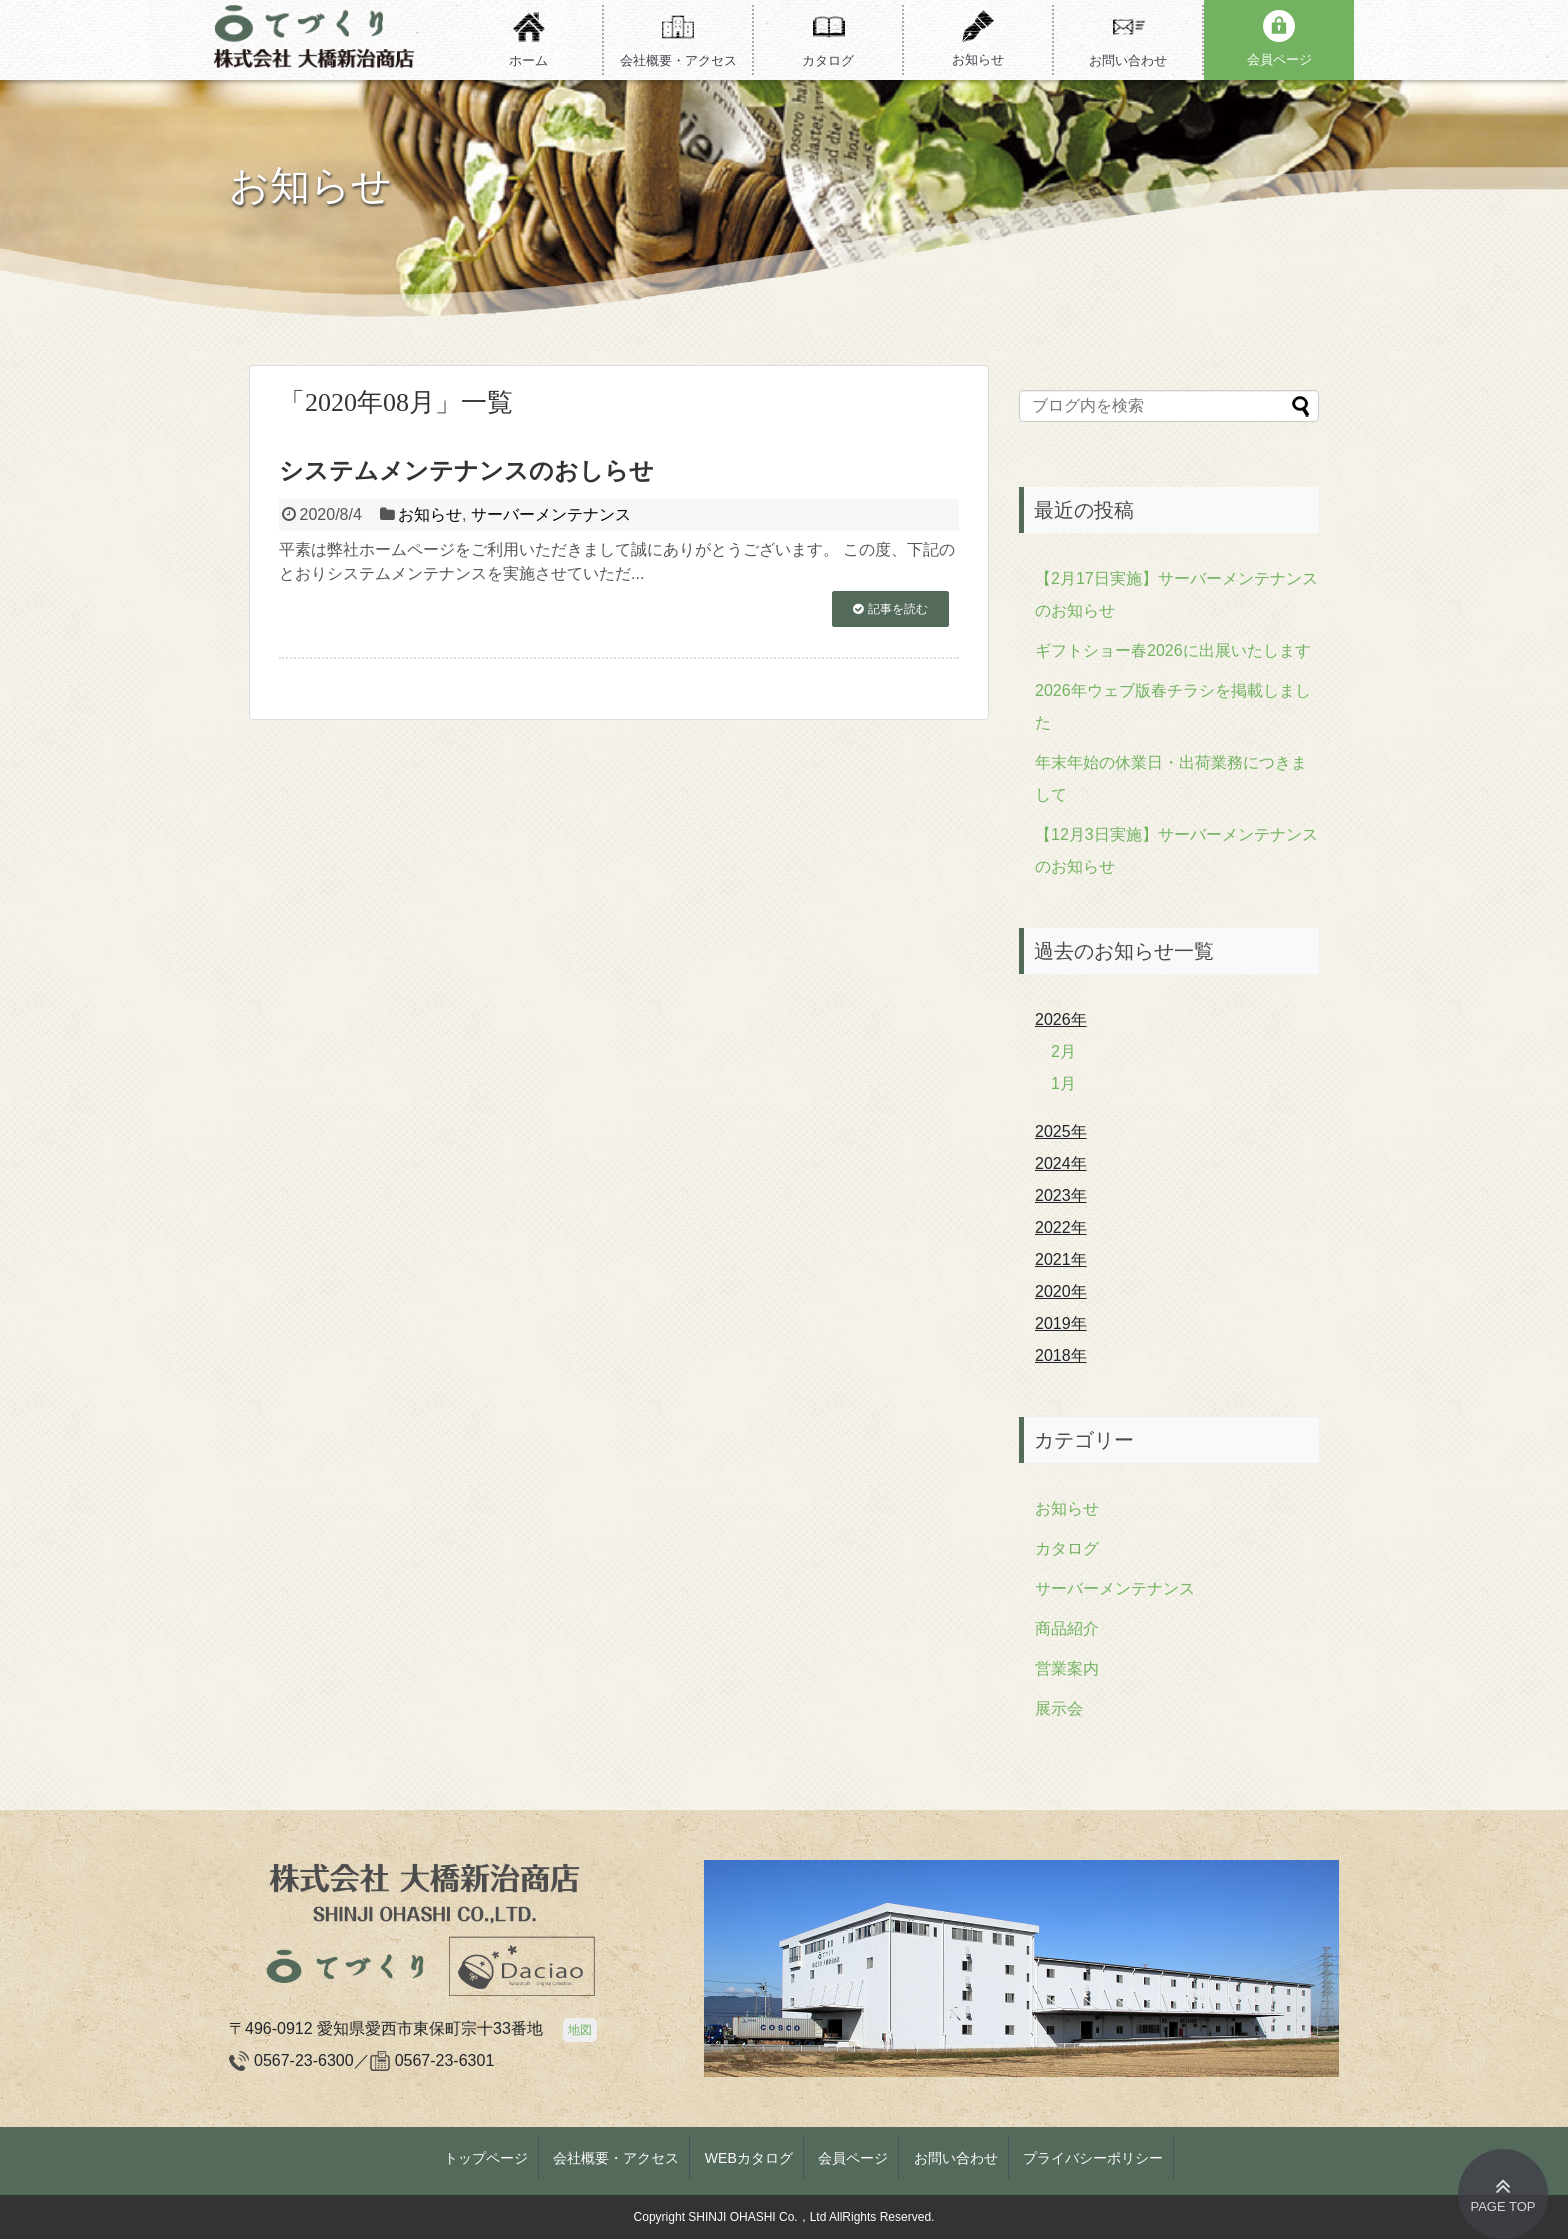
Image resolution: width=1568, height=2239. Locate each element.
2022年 (1061, 1227)
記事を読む (898, 609)
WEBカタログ (749, 2158)
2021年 (1061, 1259)
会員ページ (853, 2158)
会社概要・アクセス (616, 2158)
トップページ (486, 2158)
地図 (580, 2030)
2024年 (1061, 1163)
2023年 (1061, 1195)
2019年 (1061, 1323)
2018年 (1061, 1355)
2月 (1063, 1051)
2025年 (1061, 1131)
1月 (1063, 1083)
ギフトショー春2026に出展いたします (1173, 650)
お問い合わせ (956, 2158)
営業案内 (1067, 1668)
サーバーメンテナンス (551, 514)
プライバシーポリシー (1093, 2158)
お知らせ (430, 514)
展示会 (1059, 1708)
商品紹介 (1067, 1628)
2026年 (1061, 1019)
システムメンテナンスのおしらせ (466, 471)
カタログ (1067, 1548)
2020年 (1061, 1291)
